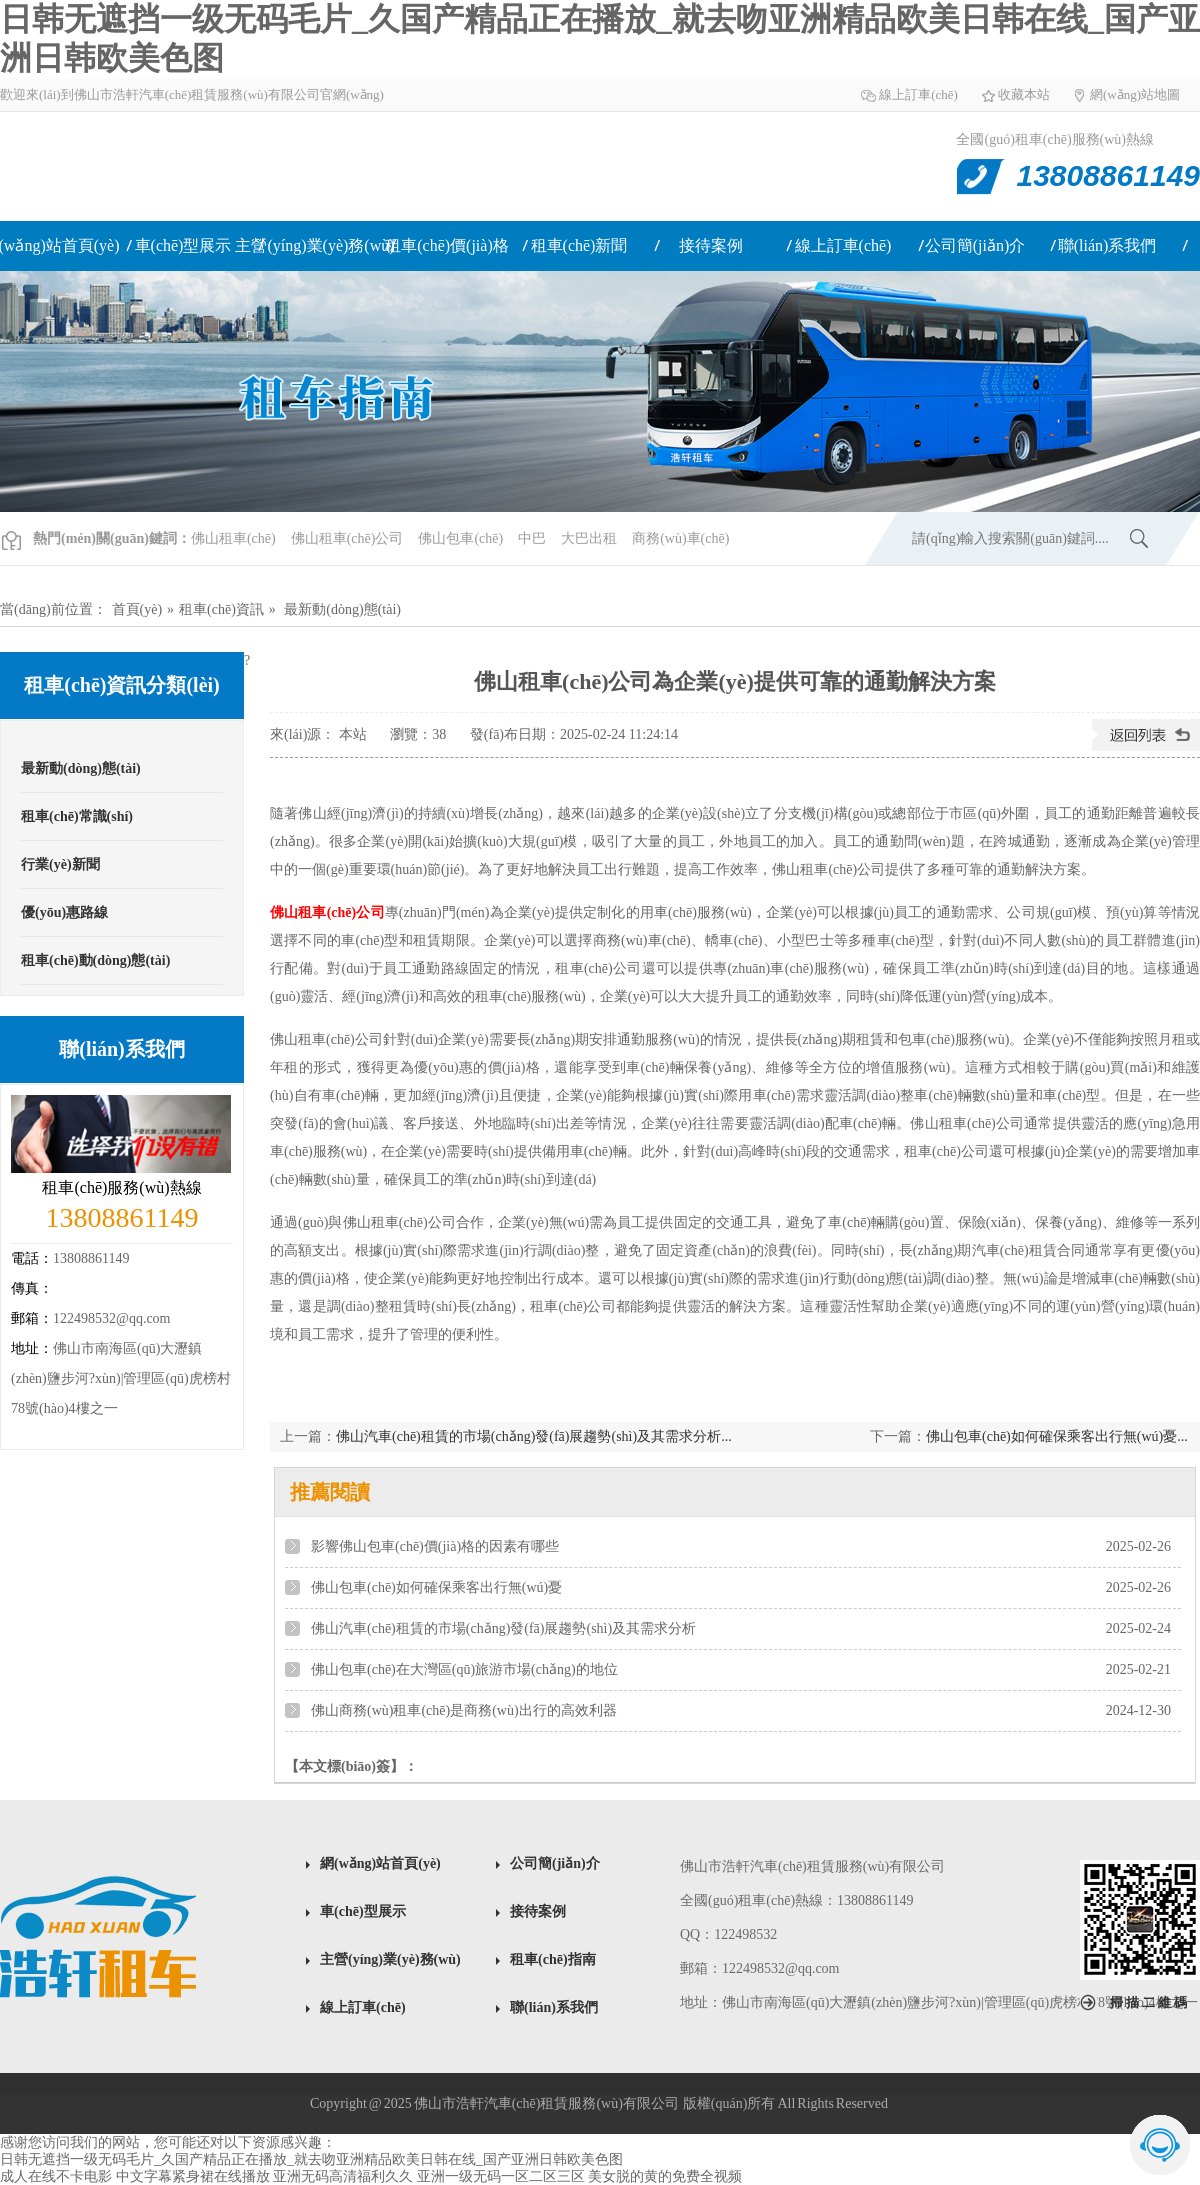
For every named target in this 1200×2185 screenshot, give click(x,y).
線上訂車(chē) (918, 94)
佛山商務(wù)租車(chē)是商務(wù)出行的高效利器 (464, 1710)
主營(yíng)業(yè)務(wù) (314, 245)
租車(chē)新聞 (579, 245)
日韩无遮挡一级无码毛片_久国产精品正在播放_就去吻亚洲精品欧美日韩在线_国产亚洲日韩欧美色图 (311, 2159)
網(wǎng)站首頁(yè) (380, 1863)
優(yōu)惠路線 (64, 912)
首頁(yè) (137, 609)
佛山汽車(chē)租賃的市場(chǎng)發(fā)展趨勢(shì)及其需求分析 (503, 1628)
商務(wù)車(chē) (680, 538)
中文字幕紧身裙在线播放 (193, 2176)
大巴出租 (589, 538)
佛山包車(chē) (460, 538)
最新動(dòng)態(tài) (342, 609)
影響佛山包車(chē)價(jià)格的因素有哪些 (435, 1546)
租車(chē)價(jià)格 (447, 245)
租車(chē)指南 (553, 1959)
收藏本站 (1024, 94)
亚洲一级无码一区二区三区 (501, 2176)
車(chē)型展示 (183, 245)
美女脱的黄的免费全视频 (665, 2176)
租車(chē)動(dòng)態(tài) (95, 960)
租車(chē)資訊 (221, 609)
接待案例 (711, 245)
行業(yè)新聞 (60, 864)
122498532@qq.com (112, 1318)
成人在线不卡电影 (56, 2176)
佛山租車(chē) (207, 166)
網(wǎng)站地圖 (1135, 94)
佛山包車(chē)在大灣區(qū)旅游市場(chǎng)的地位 (464, 1669)
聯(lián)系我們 (1107, 245)
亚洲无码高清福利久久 (343, 2176)
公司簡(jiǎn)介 (975, 245)
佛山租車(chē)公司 (347, 538)
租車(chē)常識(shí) (77, 816)
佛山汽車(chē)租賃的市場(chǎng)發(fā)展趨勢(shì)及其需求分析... (534, 1436)
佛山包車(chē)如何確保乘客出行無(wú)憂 (436, 1587)
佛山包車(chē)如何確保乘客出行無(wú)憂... (1057, 1436)
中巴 (532, 538)
